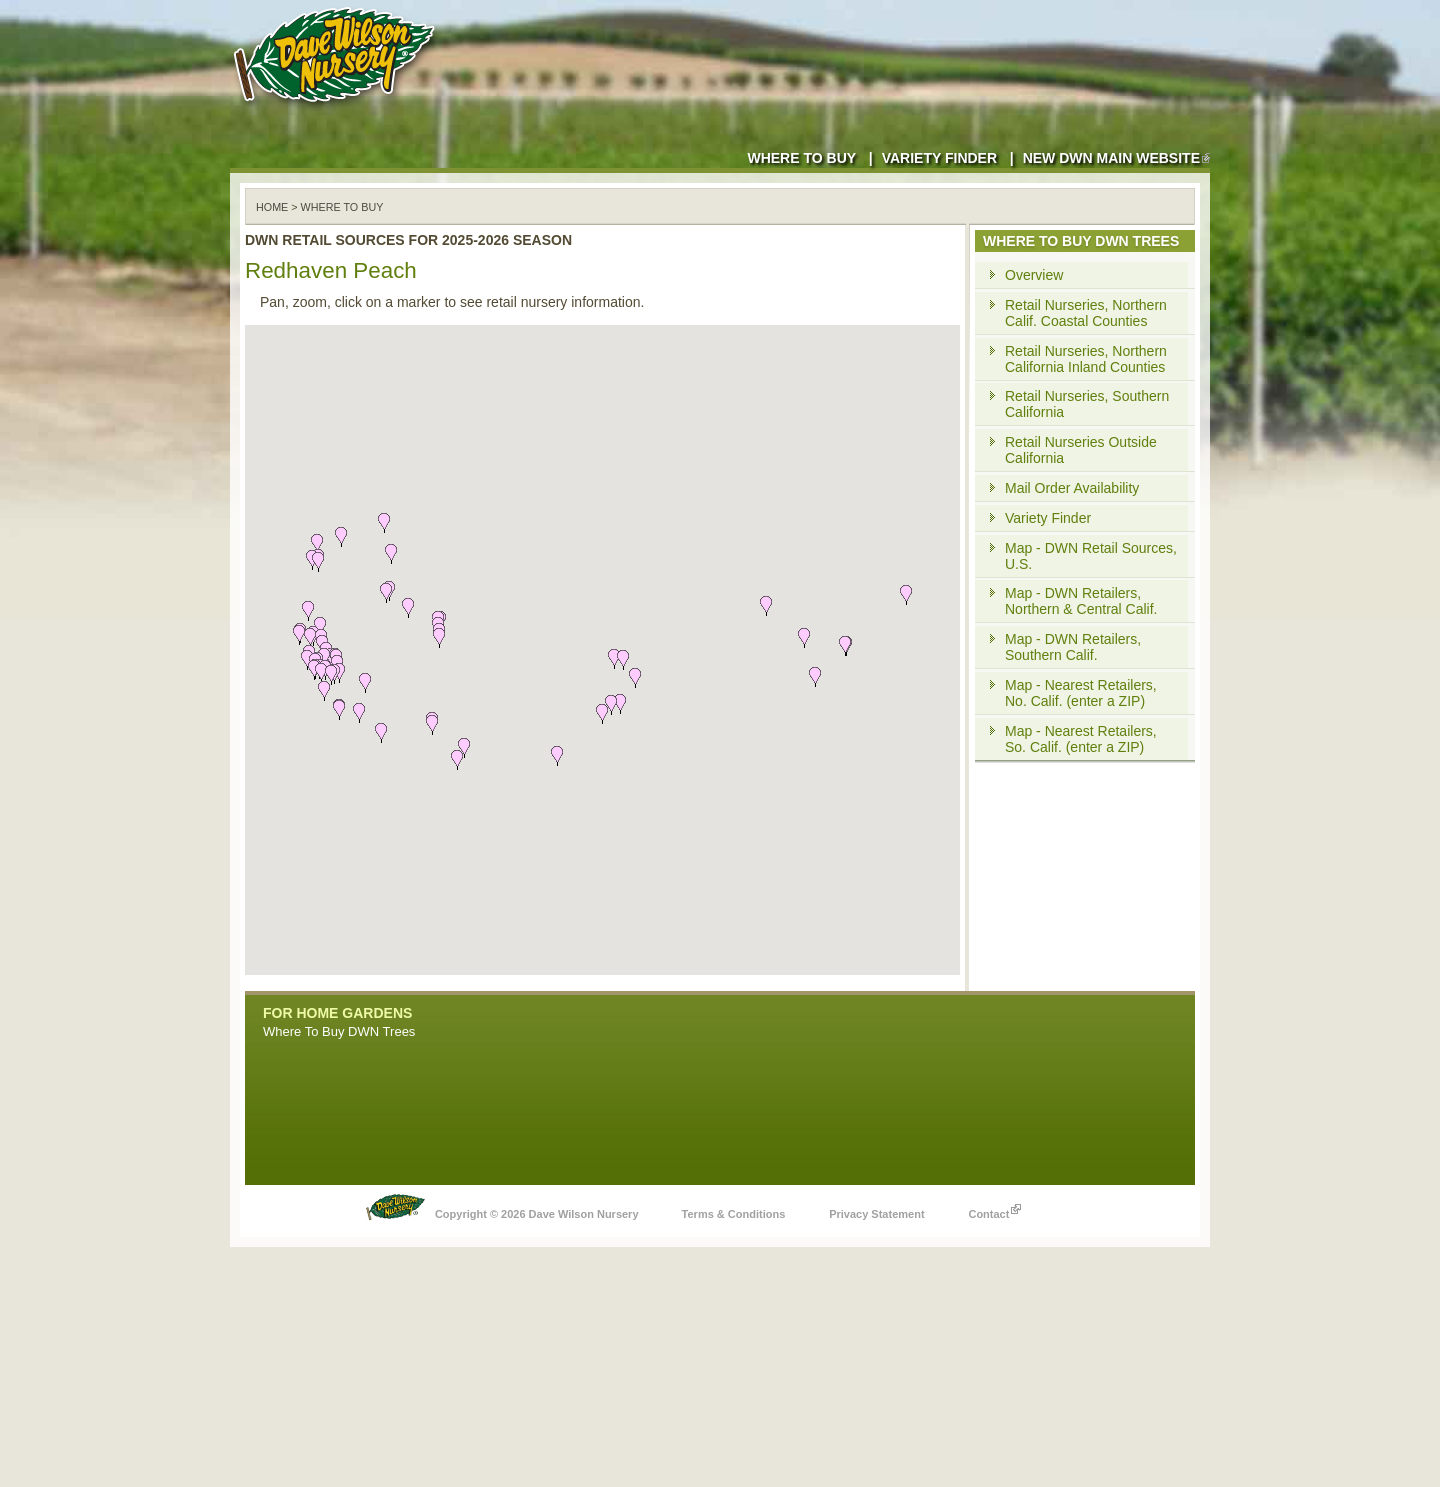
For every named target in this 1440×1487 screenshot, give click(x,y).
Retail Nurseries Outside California (1081, 450)
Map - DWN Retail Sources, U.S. (1091, 556)
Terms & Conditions (734, 1214)
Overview (1034, 275)
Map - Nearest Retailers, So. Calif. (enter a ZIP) (1081, 739)
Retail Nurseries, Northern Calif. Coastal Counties (1086, 313)
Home (272, 207)
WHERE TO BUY (342, 207)
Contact (994, 1209)
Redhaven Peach (331, 270)
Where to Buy (801, 158)
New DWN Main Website (1116, 158)
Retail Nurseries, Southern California (1087, 404)
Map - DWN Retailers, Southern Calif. (1073, 647)
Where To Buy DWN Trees (339, 1031)
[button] (464, 748)
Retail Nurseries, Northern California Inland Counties (1086, 359)
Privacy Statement (876, 1214)
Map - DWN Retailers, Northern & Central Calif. (1081, 601)
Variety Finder (939, 158)
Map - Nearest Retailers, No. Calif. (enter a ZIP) (1081, 693)
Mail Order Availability (1072, 488)
